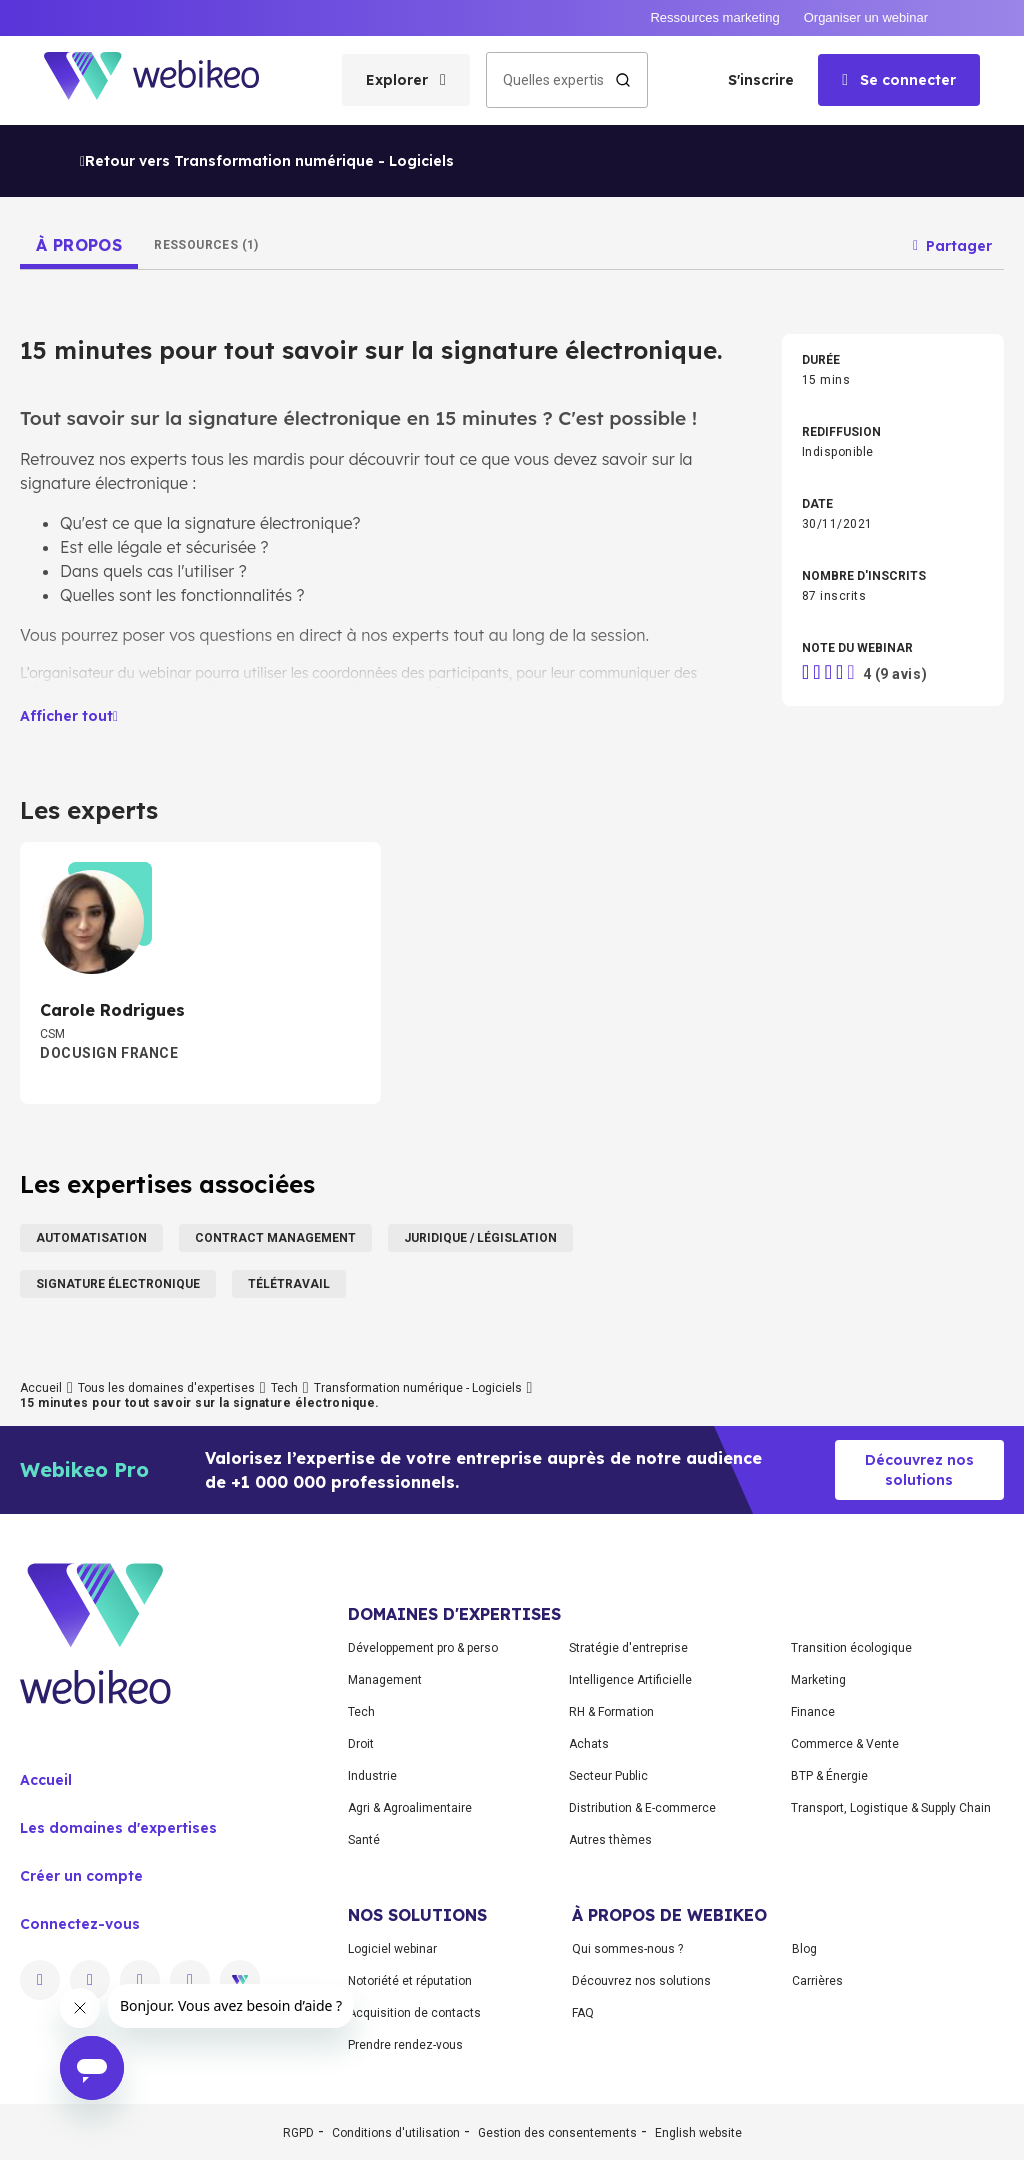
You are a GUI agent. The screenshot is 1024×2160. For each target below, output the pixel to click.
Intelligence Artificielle (630, 1680)
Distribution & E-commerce (642, 1808)
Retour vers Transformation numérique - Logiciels (267, 161)
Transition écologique (851, 1648)
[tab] (79, 245)
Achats (589, 1744)
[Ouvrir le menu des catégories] (406, 80)
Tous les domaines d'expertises (166, 1388)
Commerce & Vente (845, 1744)
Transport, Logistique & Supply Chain (891, 1808)
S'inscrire (761, 80)
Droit (361, 1744)
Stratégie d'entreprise (628, 1648)
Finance (813, 1712)
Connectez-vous (80, 1924)
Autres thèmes (610, 1840)
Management (385, 1680)
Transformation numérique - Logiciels (418, 1388)
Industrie (372, 1776)
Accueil (41, 1388)
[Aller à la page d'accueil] (169, 80)
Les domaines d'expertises (118, 1828)
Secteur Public (608, 1776)
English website (698, 2133)
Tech (284, 1388)
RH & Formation (611, 1712)
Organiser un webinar (866, 17)
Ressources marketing (714, 17)
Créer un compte (81, 1876)
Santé (364, 1840)
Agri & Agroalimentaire (410, 1808)
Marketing (818, 1680)
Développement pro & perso (423, 1648)
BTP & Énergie (829, 1776)
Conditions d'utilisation (396, 2133)
